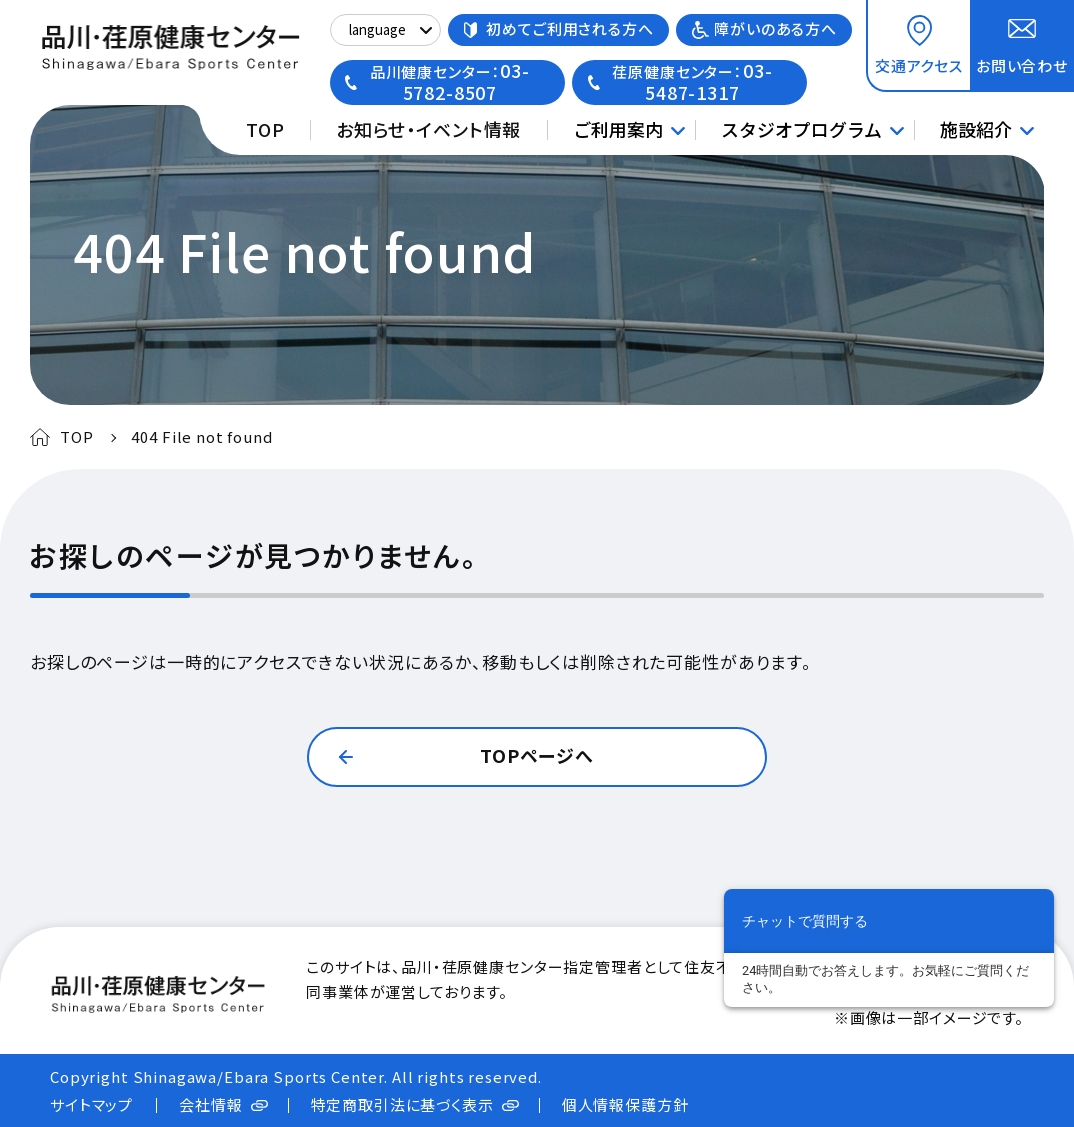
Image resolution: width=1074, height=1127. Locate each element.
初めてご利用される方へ (569, 28)
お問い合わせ (1022, 65)
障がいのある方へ (775, 28)
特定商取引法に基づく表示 (402, 1104)
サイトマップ (91, 1104)
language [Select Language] (377, 29)
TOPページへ (537, 755)
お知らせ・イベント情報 (428, 129)
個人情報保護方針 (625, 1104)
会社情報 (210, 1104)
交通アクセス (919, 65)
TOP (265, 129)
